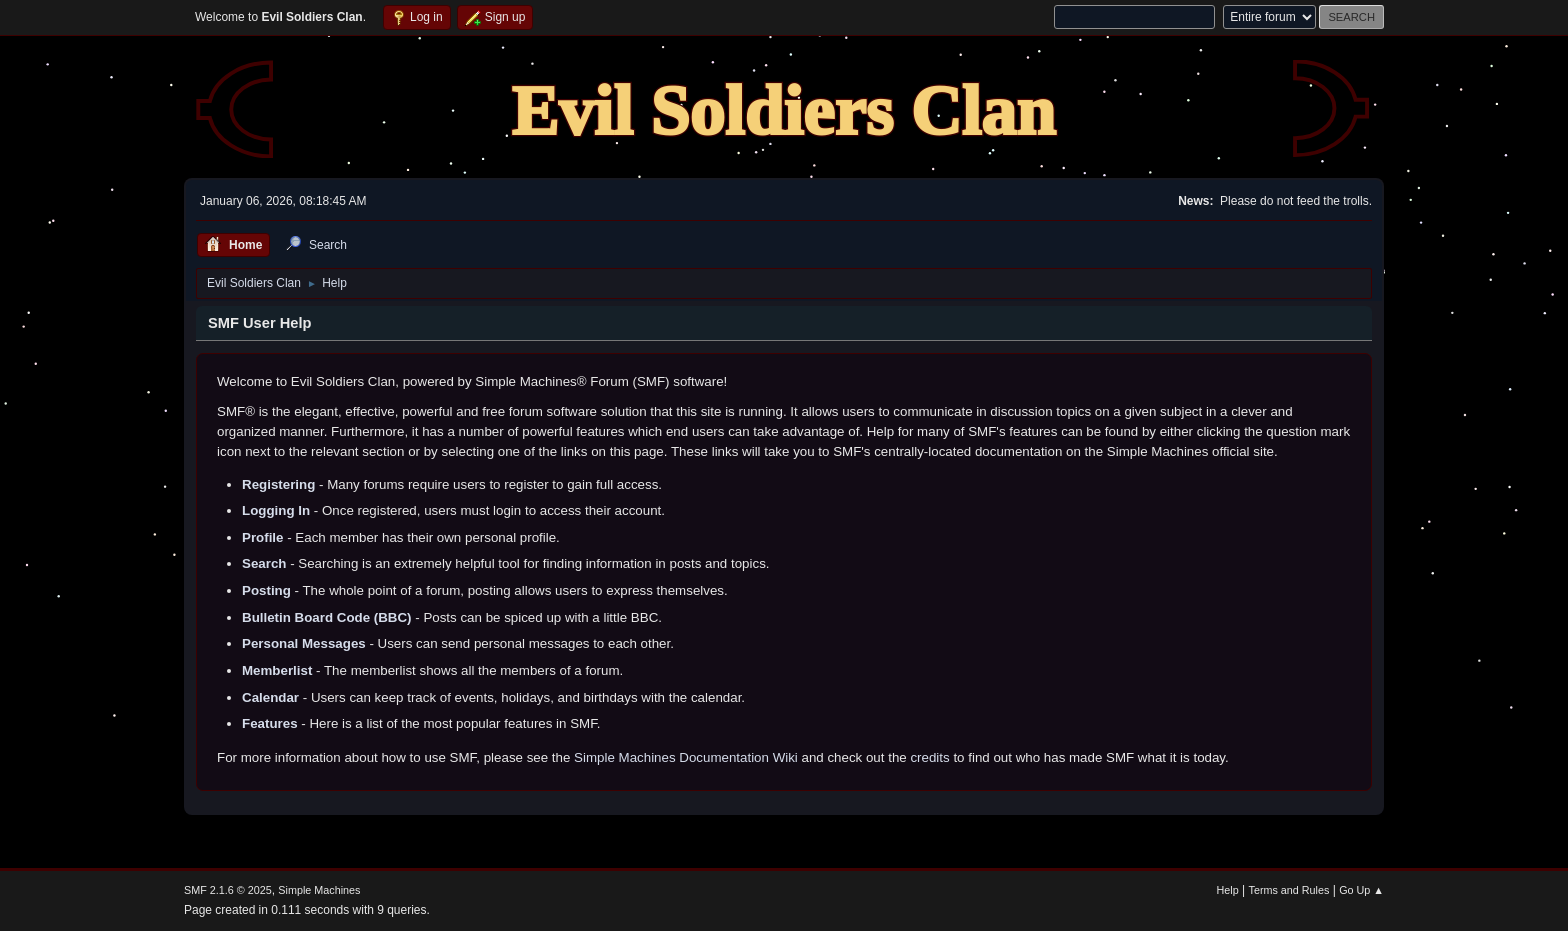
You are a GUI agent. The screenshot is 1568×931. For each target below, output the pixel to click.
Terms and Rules (1289, 890)
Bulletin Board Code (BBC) (327, 617)
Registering (278, 484)
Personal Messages (304, 643)
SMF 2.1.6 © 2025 (228, 890)
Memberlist (277, 670)
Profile (262, 537)
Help (1228, 890)
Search (264, 563)
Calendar (270, 697)
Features (270, 723)
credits (929, 757)
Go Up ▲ (1361, 890)
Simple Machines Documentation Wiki (686, 757)
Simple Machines (319, 890)
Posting (266, 590)
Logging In (276, 510)
